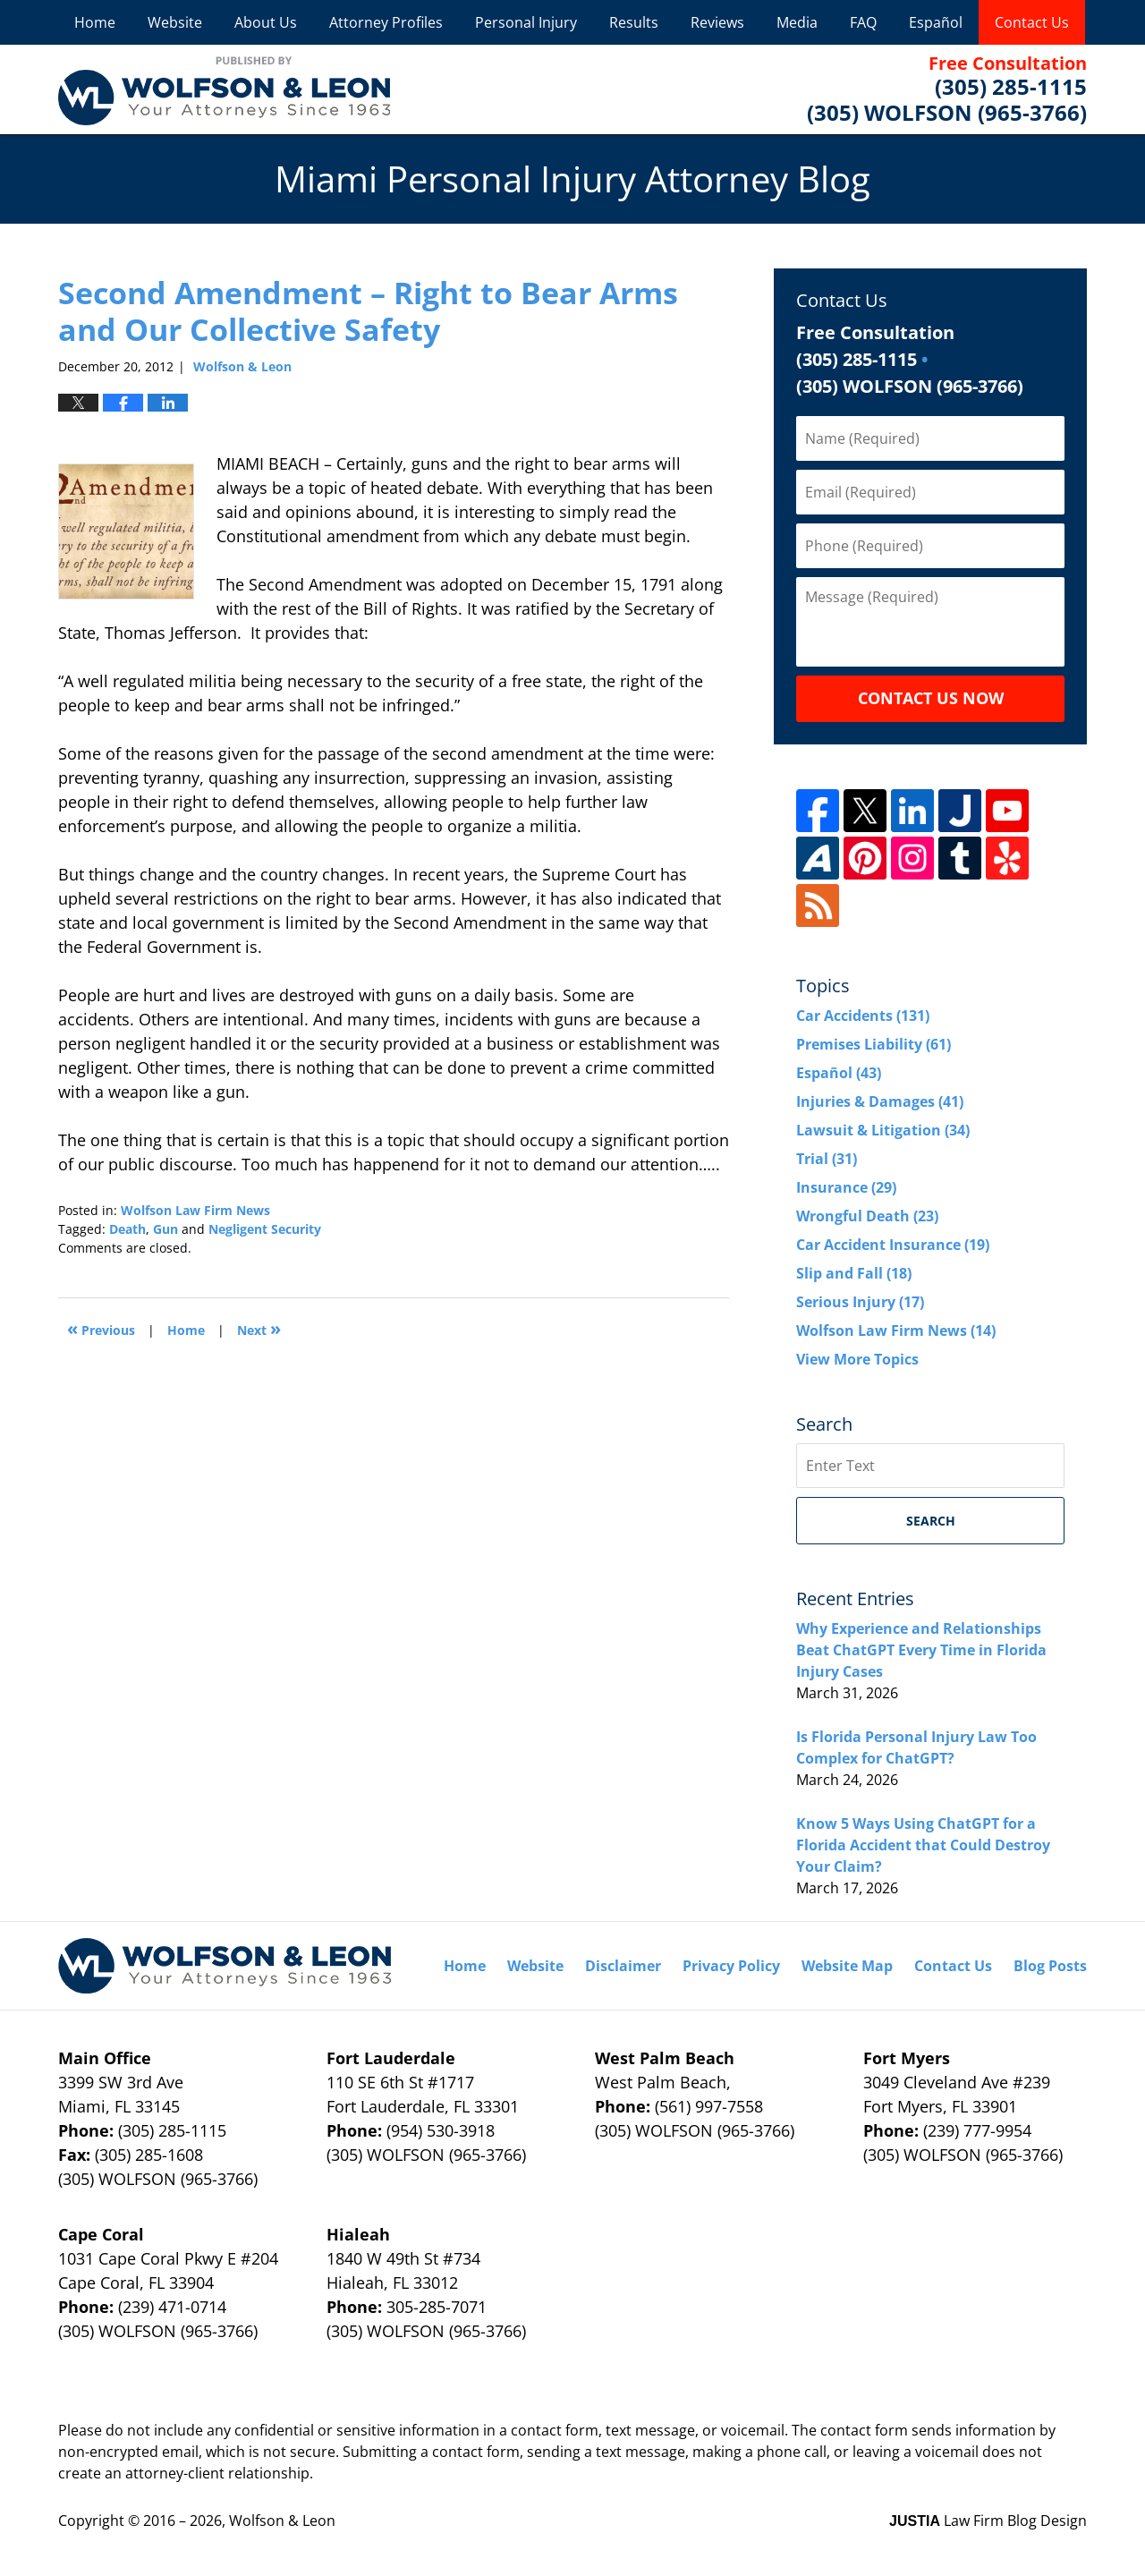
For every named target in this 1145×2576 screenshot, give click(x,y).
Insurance (846, 1187)
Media (797, 22)
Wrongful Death (867, 1216)
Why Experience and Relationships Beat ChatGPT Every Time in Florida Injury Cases (921, 1650)
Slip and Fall (854, 1273)
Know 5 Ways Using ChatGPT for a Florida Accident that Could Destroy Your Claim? (923, 1845)
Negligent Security (264, 1228)
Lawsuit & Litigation (883, 1130)
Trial (826, 1159)
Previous (101, 1328)
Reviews (717, 22)
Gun (165, 1228)
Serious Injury (860, 1302)
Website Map (847, 1966)
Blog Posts (1050, 1966)
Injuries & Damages (879, 1101)
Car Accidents (862, 1015)
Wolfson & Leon (282, 2520)
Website (175, 22)
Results (633, 22)
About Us (265, 22)
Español (936, 22)
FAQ (863, 22)
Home (94, 22)
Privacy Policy (731, 1966)
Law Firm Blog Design (988, 2520)
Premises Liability (873, 1044)
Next (259, 1328)
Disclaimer (623, 1966)
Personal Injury (526, 22)
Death (127, 1228)
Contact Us (1032, 22)
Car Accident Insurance (892, 1244)
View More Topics (857, 1359)
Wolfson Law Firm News (195, 1210)
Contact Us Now (931, 698)
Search (930, 1520)
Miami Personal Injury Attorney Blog (224, 89)
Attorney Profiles (386, 22)
